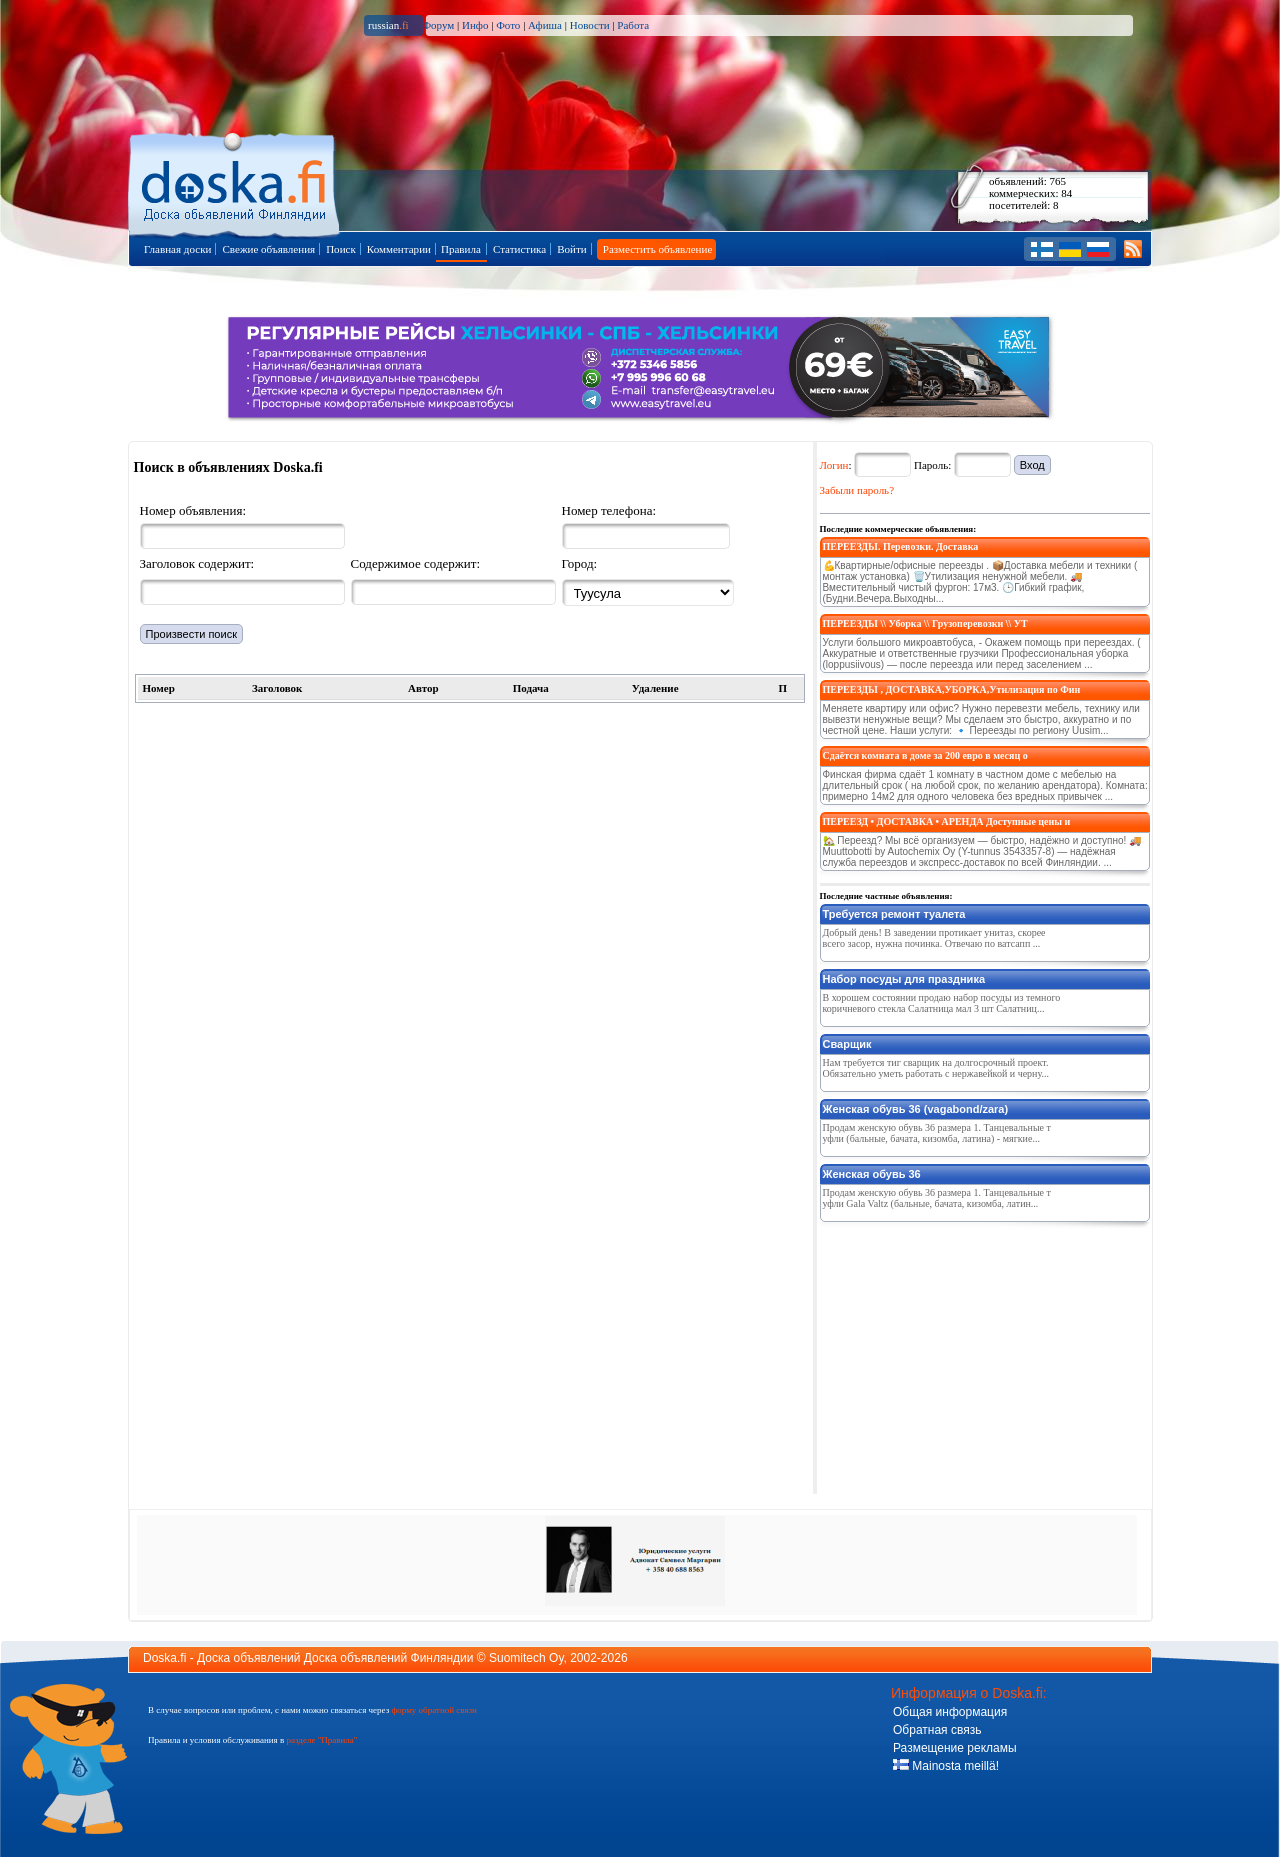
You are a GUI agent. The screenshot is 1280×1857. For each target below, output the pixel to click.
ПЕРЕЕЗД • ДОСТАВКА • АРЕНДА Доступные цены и (947, 821)
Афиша (545, 25)
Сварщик (847, 1044)
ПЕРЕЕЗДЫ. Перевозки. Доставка (901, 546)
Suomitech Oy (526, 1658)
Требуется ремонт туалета (894, 914)
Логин (834, 465)
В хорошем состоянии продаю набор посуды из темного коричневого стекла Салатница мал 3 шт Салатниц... (942, 1003)
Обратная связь (937, 1730)
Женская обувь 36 (872, 1174)
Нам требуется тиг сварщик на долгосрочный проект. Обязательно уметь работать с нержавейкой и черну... (936, 1068)
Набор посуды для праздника (904, 979)
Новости (590, 25)
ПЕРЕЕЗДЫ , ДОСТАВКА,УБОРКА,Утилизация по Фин (952, 689)
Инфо (475, 25)
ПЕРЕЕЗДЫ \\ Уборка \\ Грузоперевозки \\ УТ (925, 623)
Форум (438, 25)
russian (388, 25)
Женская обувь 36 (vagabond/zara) (916, 1109)
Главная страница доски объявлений (235, 181)
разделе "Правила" (321, 1740)
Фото (508, 25)
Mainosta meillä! (946, 1766)
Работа (633, 25)
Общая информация (950, 1712)
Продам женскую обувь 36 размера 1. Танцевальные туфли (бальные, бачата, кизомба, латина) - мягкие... (937, 1133)
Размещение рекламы (955, 1748)
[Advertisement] (970, 1354)
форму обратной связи (433, 1710)
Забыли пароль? (857, 490)
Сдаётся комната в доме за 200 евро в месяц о (925, 755)
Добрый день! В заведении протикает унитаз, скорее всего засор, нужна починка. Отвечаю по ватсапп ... (934, 938)
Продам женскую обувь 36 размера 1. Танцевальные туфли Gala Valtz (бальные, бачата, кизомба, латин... (937, 1198)
